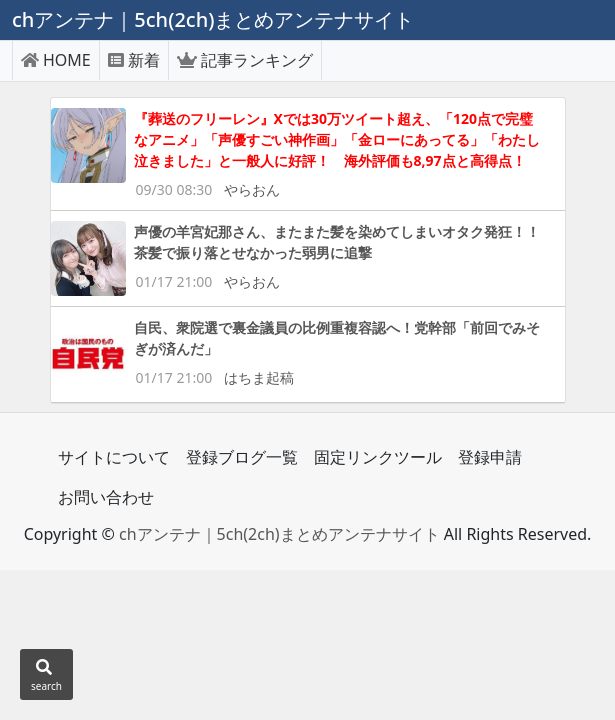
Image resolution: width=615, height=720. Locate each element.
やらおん (252, 189)
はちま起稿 (259, 377)
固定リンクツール (378, 457)
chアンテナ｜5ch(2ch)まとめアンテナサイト (279, 534)
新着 (134, 60)
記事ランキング (245, 60)
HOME (56, 60)
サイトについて (114, 457)
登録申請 (490, 457)
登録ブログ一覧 (242, 457)
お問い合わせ (106, 497)
